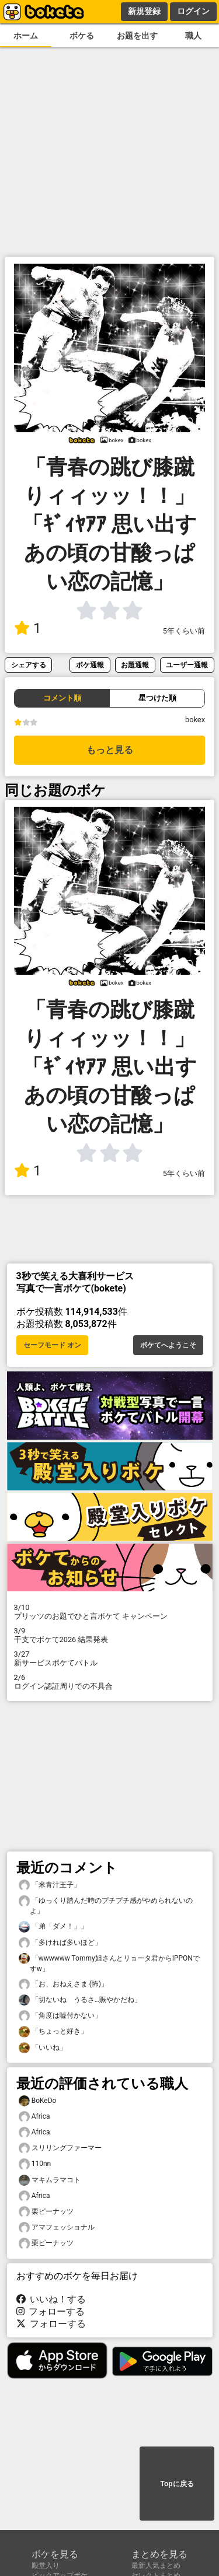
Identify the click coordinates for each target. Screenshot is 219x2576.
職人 (193, 36)
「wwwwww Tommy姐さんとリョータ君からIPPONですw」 (109, 1963)
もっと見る (109, 750)
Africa (34, 2116)
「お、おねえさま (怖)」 (63, 1984)
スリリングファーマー (60, 2148)
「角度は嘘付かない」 (60, 2015)
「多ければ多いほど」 (60, 1942)
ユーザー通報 (187, 664)
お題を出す (137, 36)
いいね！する (51, 2299)
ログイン (193, 11)
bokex (195, 719)
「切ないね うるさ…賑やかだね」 (80, 2000)
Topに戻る (176, 2484)
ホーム (25, 36)
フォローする (50, 2311)
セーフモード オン (52, 1345)
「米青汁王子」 (50, 1885)
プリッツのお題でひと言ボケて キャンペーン (110, 1611)
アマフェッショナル (57, 2227)
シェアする (28, 664)
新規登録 (144, 11)
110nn (35, 2163)
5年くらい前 (184, 630)
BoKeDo (38, 2100)
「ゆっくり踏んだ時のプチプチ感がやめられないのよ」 (106, 1905)
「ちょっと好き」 (53, 2031)
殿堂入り (46, 2565)
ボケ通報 (90, 664)
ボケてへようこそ (168, 1345)
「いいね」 (43, 2047)
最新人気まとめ (155, 2565)
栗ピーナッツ (46, 2211)
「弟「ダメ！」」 (53, 1926)
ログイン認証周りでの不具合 (110, 1681)
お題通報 (135, 664)
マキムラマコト (50, 2180)
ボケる (81, 36)
